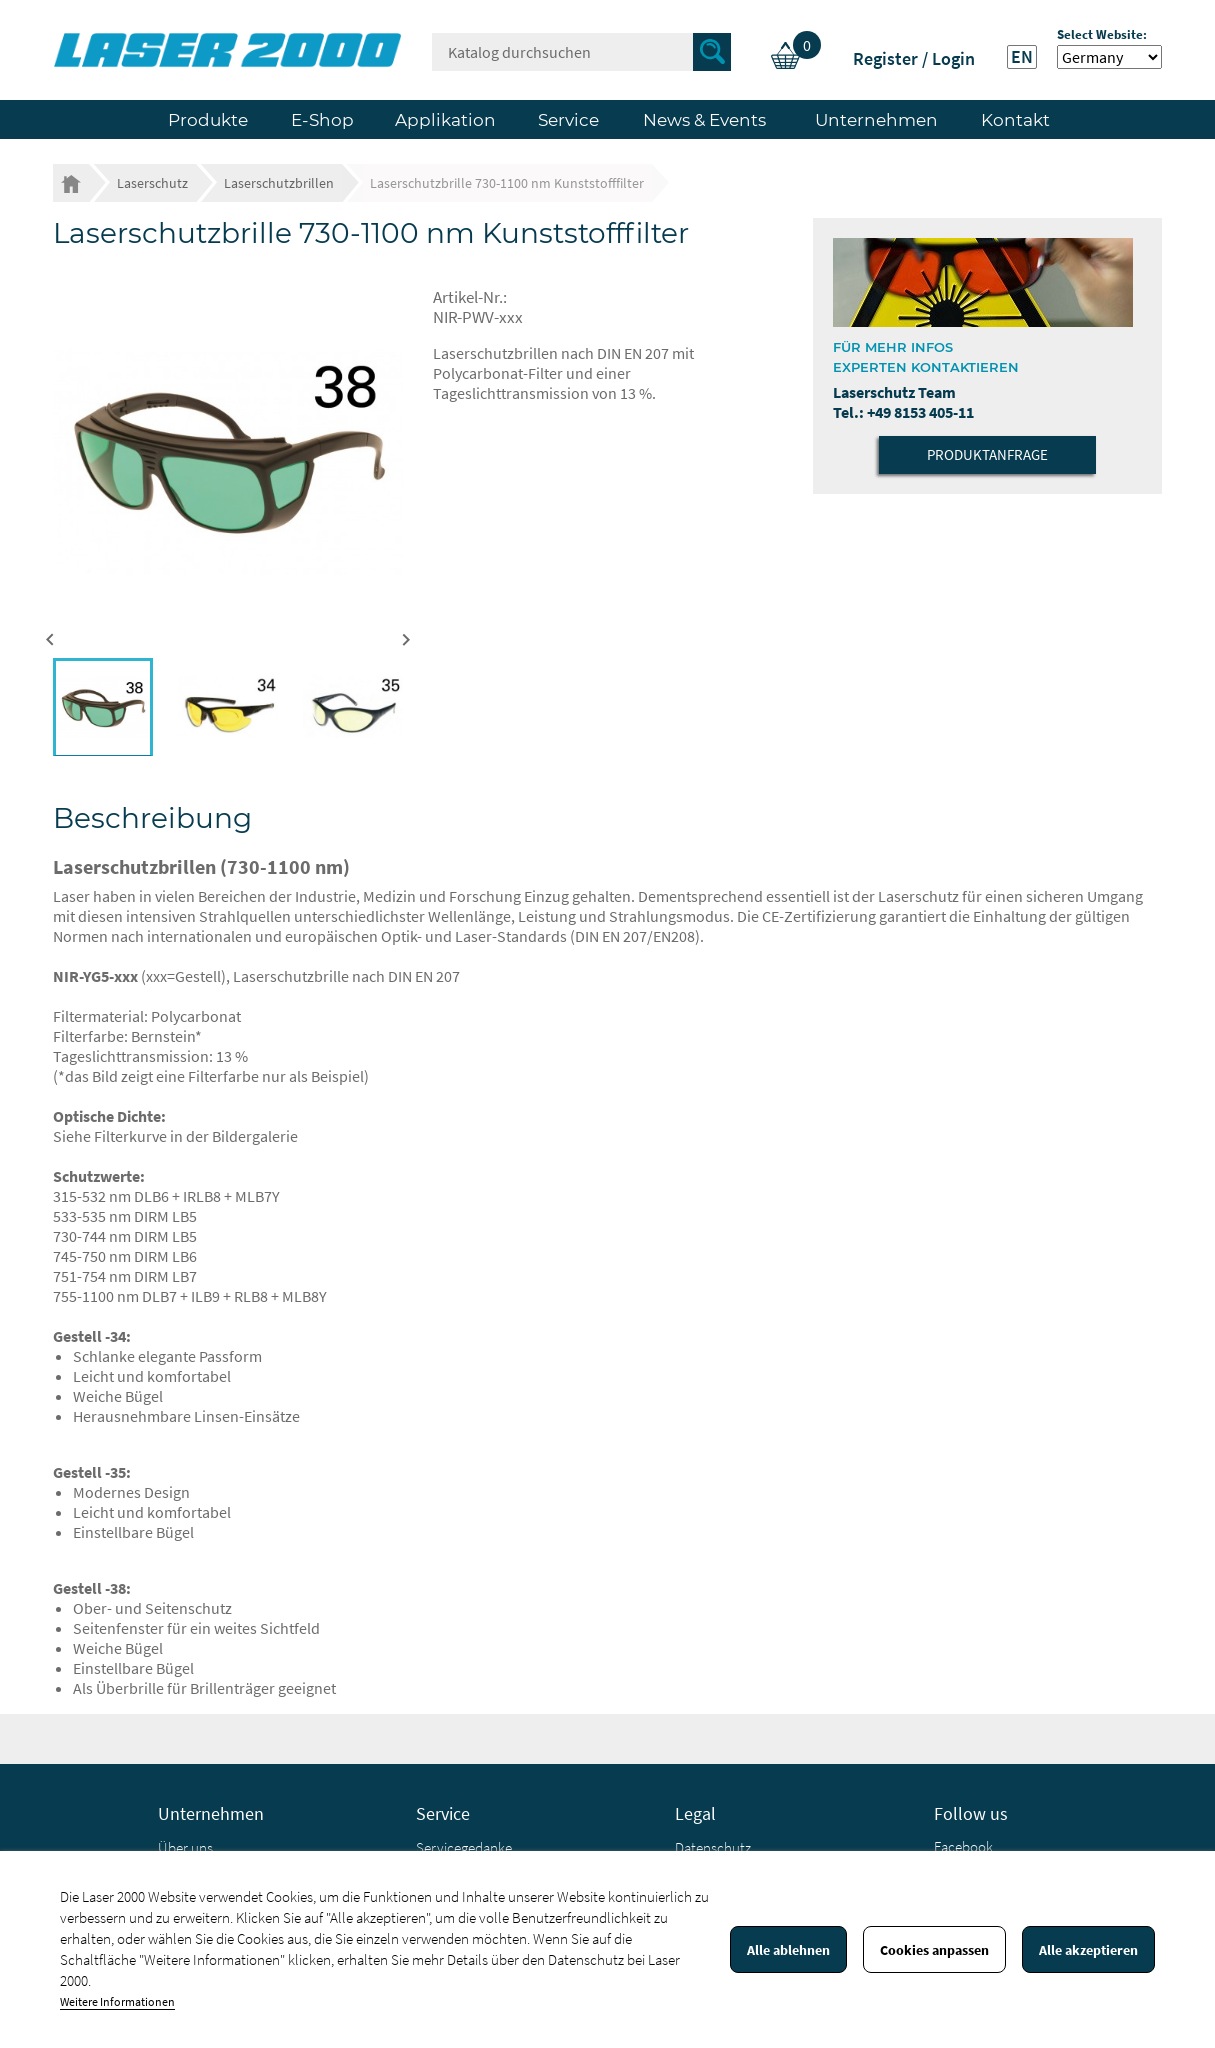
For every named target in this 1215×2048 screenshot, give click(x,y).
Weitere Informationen (117, 2001)
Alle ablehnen (788, 1950)
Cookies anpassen (934, 1950)
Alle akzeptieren (1088, 1950)
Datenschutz (713, 1847)
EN (1022, 57)
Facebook (963, 1846)
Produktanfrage (987, 454)
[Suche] (581, 52)
